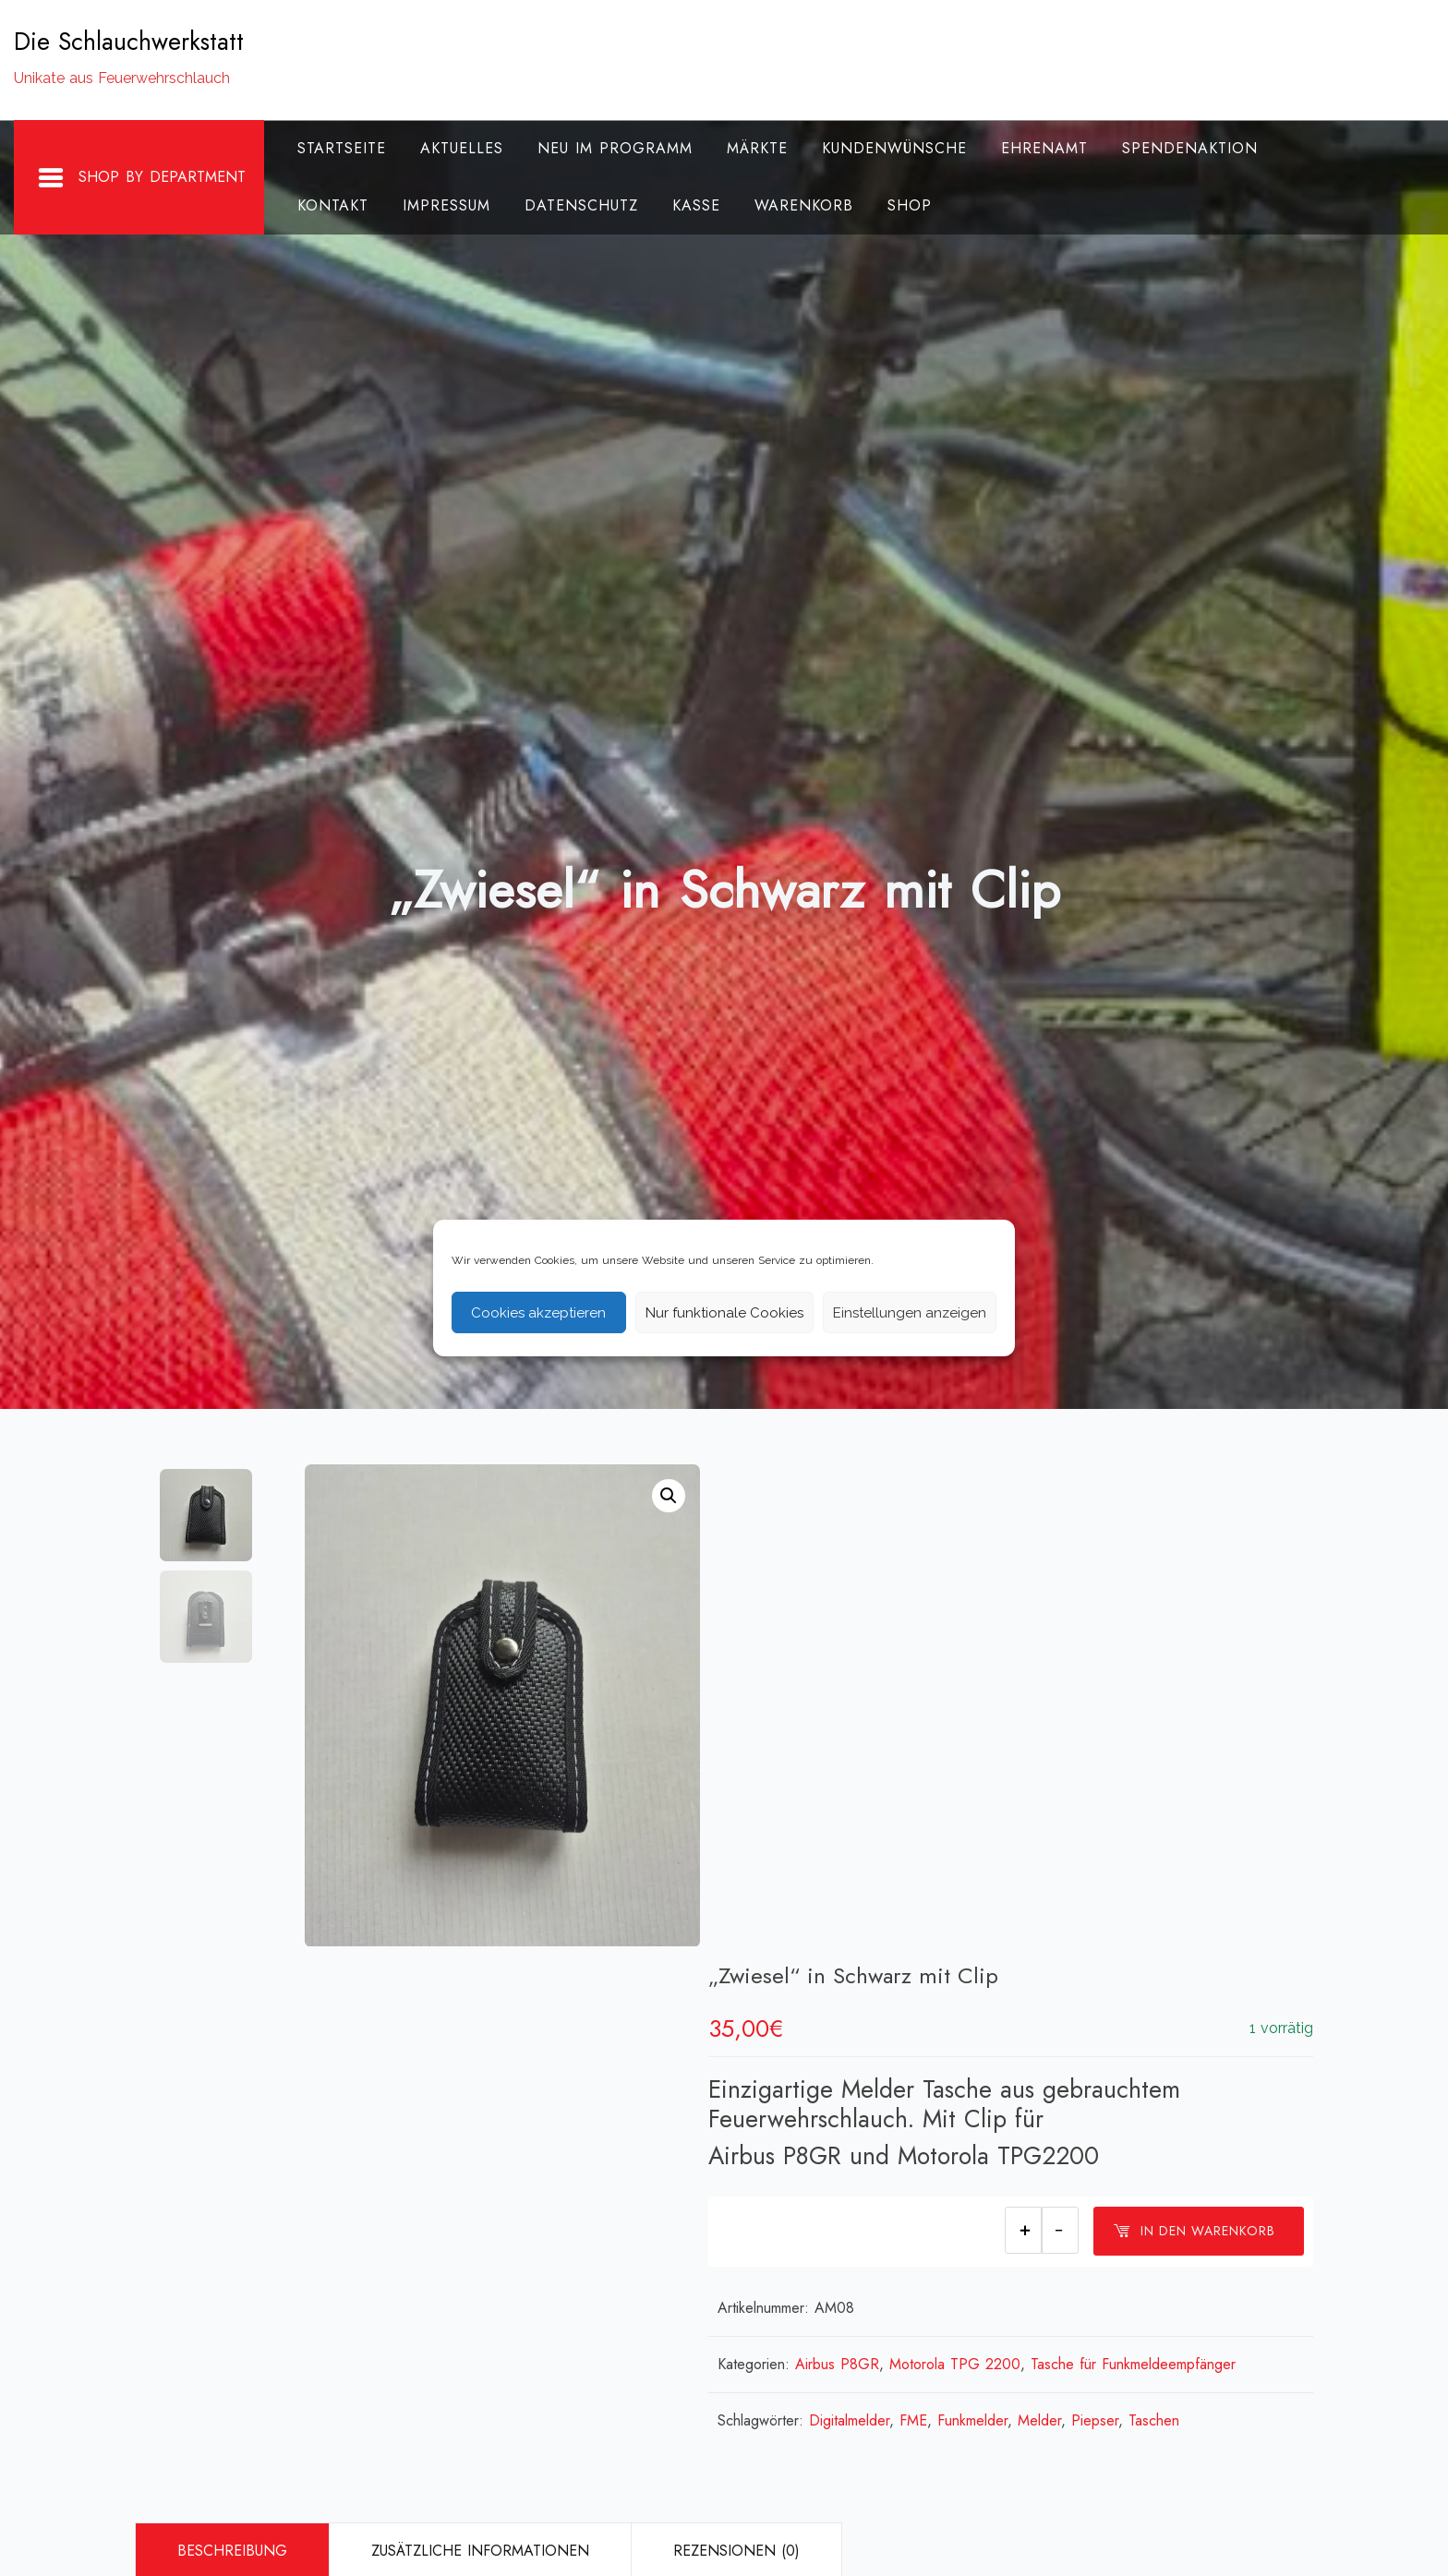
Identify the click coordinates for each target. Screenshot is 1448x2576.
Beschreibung (232, 2050)
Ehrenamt (1044, 148)
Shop (909, 205)
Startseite (341, 148)
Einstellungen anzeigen (909, 1313)
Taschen (1188, 1920)
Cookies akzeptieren (538, 1313)
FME (947, 1920)
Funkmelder (1006, 1920)
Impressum (446, 205)
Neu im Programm (615, 148)
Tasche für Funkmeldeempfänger (1167, 1863)
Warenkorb (803, 205)
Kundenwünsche (894, 148)
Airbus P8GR (871, 1863)
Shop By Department (141, 178)
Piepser (1128, 1920)
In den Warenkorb (1194, 1732)
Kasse (696, 205)
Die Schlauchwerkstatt (129, 41)
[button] (668, 1495)
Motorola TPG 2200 (989, 1863)
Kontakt (332, 205)
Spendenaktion (1190, 148)
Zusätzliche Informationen (480, 2050)
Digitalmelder (883, 1920)
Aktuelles (461, 148)
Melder (1073, 1920)
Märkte (757, 148)
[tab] (232, 2050)
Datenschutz (581, 205)
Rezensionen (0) (736, 2050)
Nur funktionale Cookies (724, 1313)
